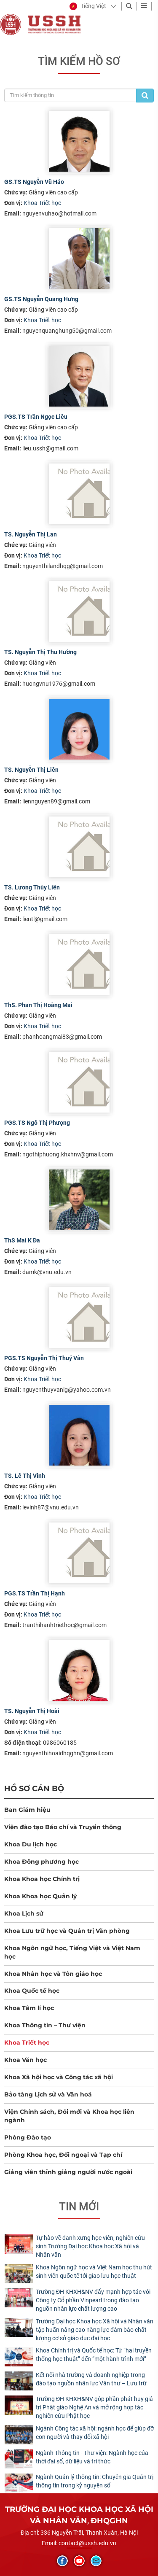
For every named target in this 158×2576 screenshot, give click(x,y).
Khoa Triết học (42, 202)
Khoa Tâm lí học (29, 2008)
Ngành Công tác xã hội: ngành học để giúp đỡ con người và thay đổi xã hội (95, 2432)
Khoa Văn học (25, 2060)
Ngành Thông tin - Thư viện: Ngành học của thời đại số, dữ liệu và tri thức (92, 2457)
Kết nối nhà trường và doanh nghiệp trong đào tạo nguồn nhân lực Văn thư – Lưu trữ (91, 2379)
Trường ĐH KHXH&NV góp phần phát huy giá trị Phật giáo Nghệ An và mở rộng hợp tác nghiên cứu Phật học (94, 2407)
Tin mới (79, 2206)
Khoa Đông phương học (41, 1861)
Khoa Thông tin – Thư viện (45, 2025)
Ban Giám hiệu (27, 1809)
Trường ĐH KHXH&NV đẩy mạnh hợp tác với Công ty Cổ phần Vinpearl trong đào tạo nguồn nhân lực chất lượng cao (93, 2300)
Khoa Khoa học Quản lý (40, 1896)
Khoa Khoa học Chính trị (42, 1879)
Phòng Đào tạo (27, 2137)
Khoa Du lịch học (30, 1844)
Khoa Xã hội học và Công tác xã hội (58, 2077)
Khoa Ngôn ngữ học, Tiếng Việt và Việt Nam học (72, 1952)
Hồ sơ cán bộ (34, 1788)
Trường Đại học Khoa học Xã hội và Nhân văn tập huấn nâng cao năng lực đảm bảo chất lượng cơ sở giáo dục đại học (94, 2330)
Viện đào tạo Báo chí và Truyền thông (62, 1827)
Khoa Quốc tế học (31, 1990)
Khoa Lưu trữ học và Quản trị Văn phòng (67, 1931)
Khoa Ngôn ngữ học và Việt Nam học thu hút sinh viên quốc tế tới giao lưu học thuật (94, 2271)
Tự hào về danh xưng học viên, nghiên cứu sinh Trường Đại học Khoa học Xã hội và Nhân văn (90, 2246)
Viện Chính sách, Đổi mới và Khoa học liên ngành (69, 2116)
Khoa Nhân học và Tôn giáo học (53, 1974)
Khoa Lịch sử (23, 1913)
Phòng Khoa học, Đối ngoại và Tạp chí (63, 2154)
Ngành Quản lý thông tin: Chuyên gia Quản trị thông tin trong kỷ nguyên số (94, 2481)
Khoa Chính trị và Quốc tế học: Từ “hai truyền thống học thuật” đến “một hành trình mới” (94, 2354)
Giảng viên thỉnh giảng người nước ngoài (68, 2172)
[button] (88, 6)
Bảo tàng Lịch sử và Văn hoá (48, 2094)
